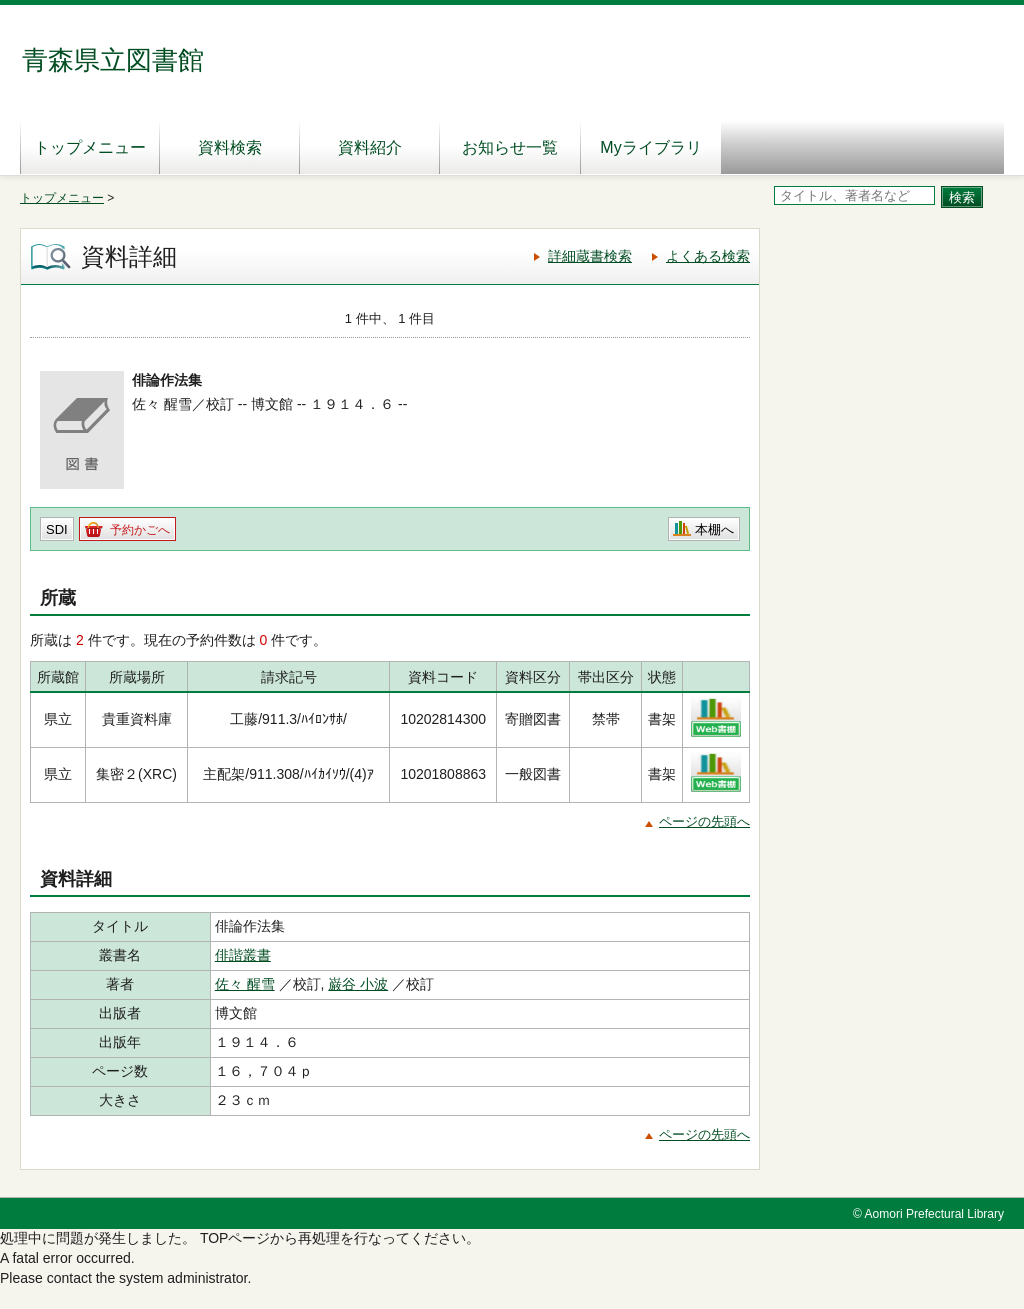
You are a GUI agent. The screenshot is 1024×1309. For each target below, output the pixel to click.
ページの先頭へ (704, 821)
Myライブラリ (650, 147)
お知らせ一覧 (510, 147)
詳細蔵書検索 (590, 256)
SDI (57, 529)
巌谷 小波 (358, 984)
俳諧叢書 (243, 955)
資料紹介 (370, 147)
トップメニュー (90, 147)
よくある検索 (708, 256)
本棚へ (714, 529)
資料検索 (230, 147)
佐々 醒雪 (245, 984)
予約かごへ (140, 530)
